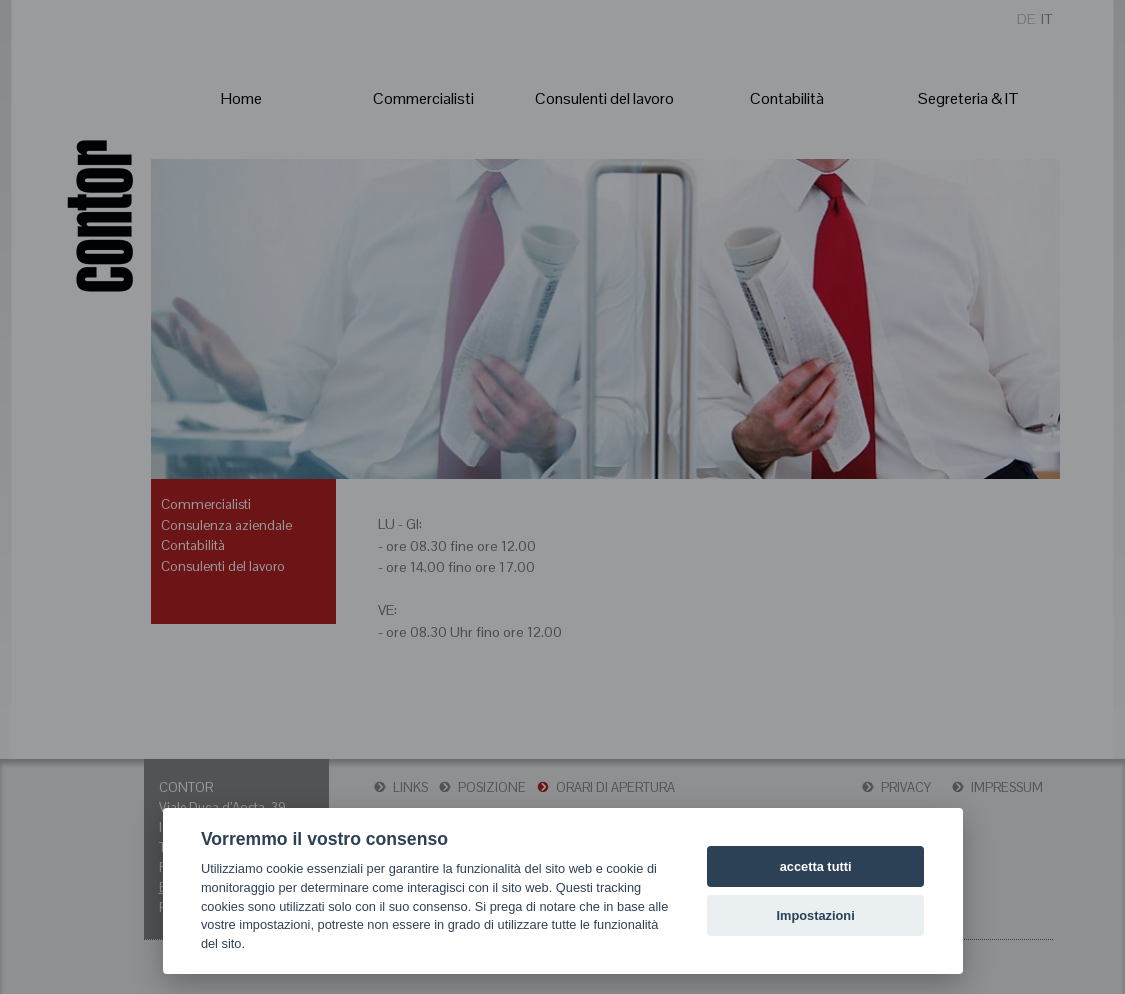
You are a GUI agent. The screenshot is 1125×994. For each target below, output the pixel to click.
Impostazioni (816, 915)
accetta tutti (816, 866)
